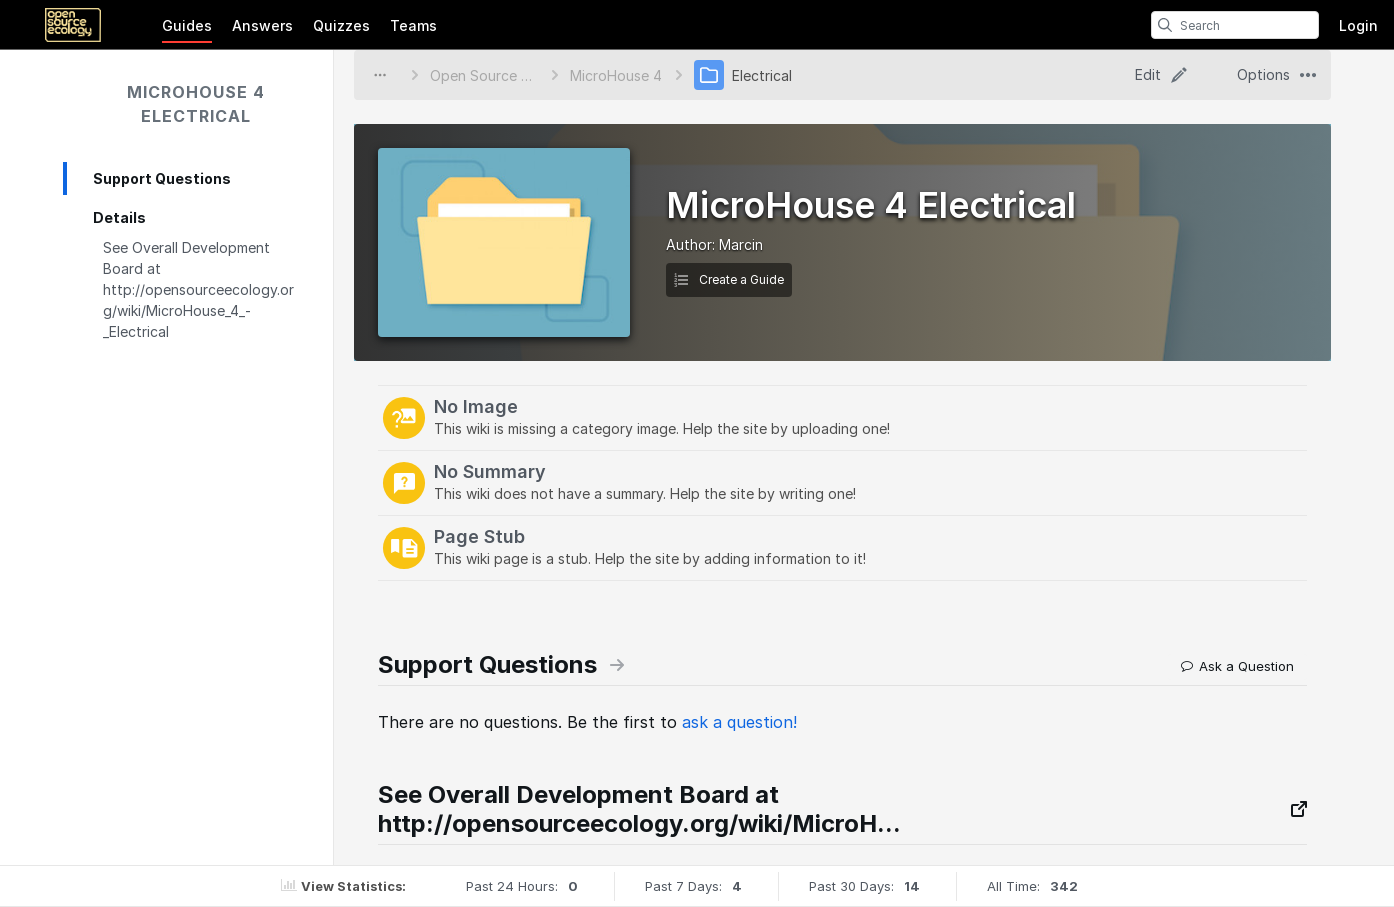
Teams (413, 25)
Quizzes (341, 25)
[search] (1165, 25)
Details (119, 217)
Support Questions (162, 178)
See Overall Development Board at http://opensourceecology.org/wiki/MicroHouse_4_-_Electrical (198, 289)
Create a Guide (729, 279)
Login (1358, 25)
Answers (262, 25)
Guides (187, 25)
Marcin (741, 244)
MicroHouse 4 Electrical (196, 104)
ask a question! (739, 722)
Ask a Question (1237, 666)
